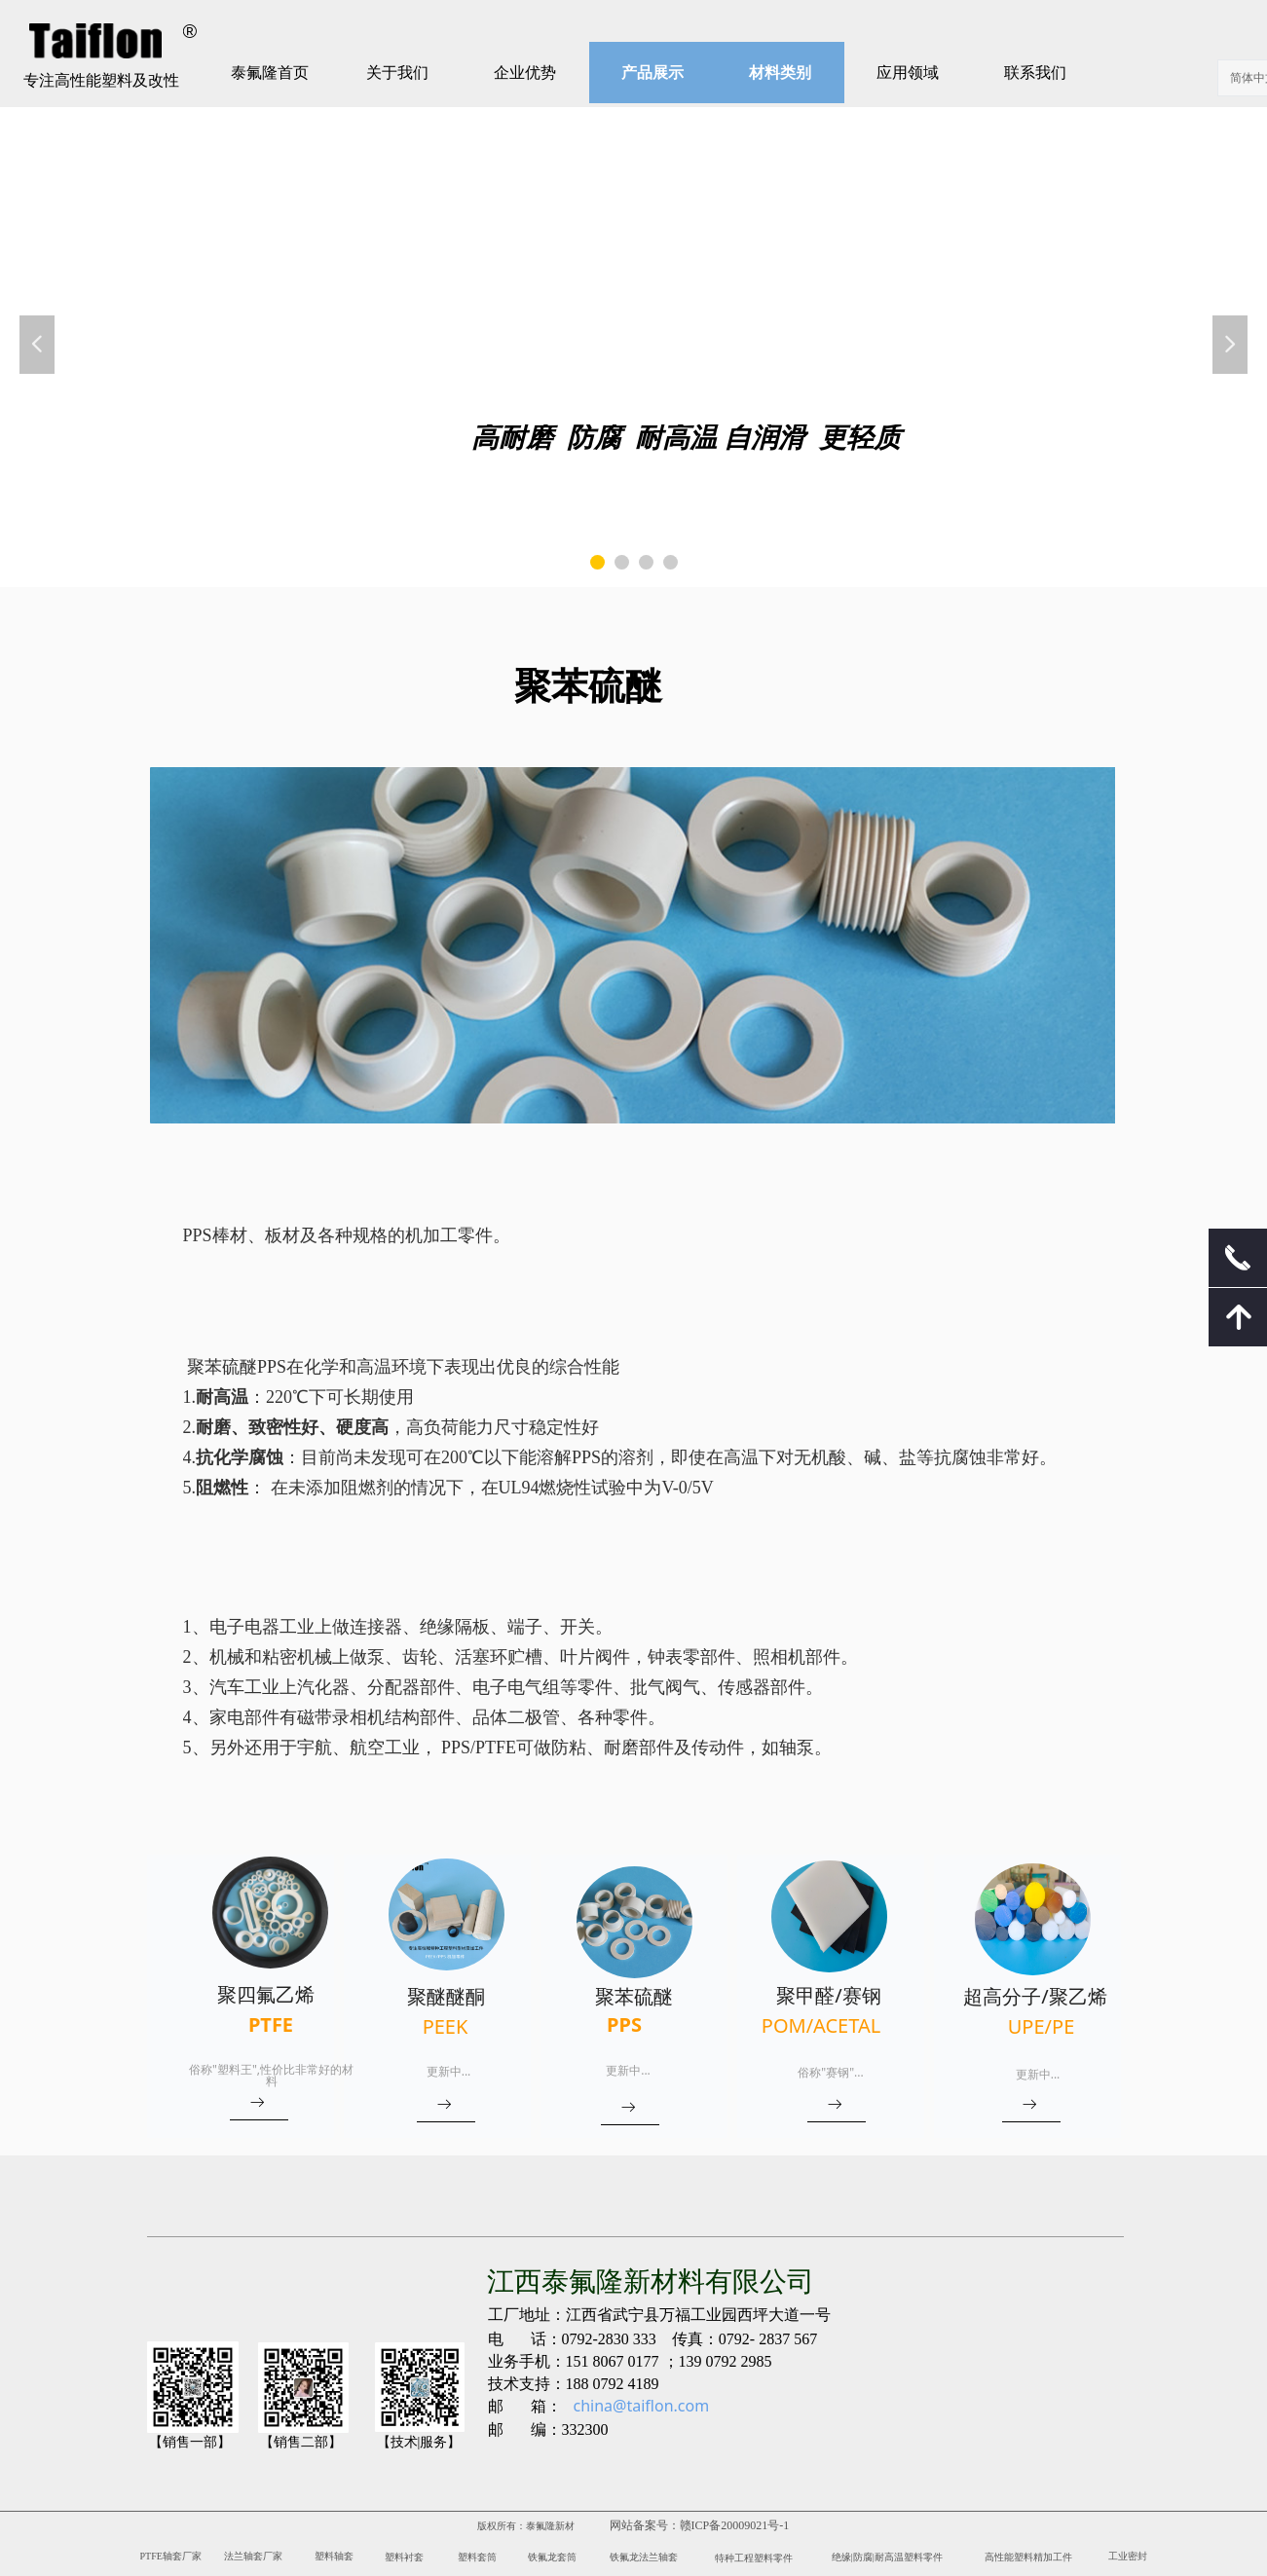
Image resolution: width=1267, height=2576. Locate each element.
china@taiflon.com (642, 2405)
